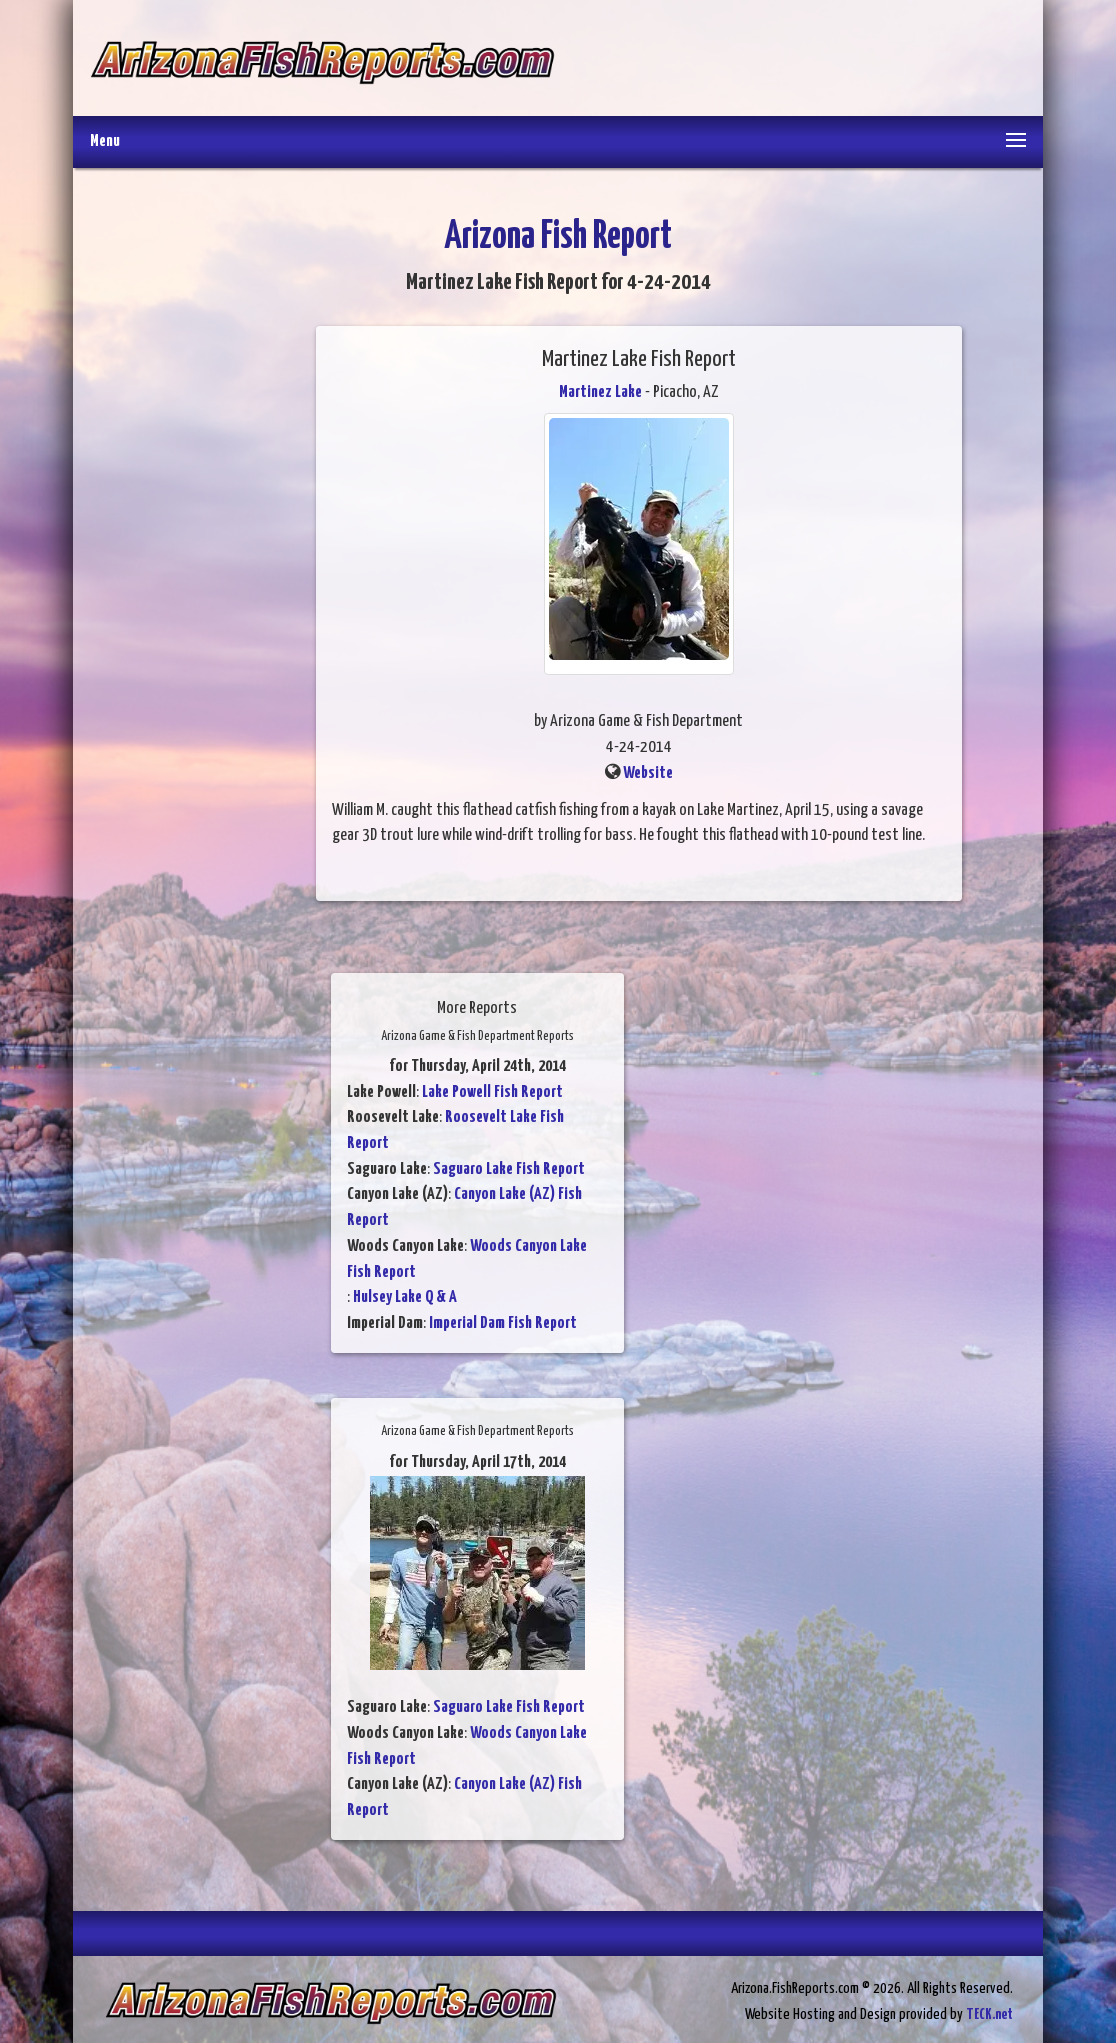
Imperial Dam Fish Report (503, 1323)
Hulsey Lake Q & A (405, 1297)
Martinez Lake (600, 392)
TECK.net (989, 2014)
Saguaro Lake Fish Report (509, 1169)
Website (648, 773)
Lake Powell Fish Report (492, 1092)
